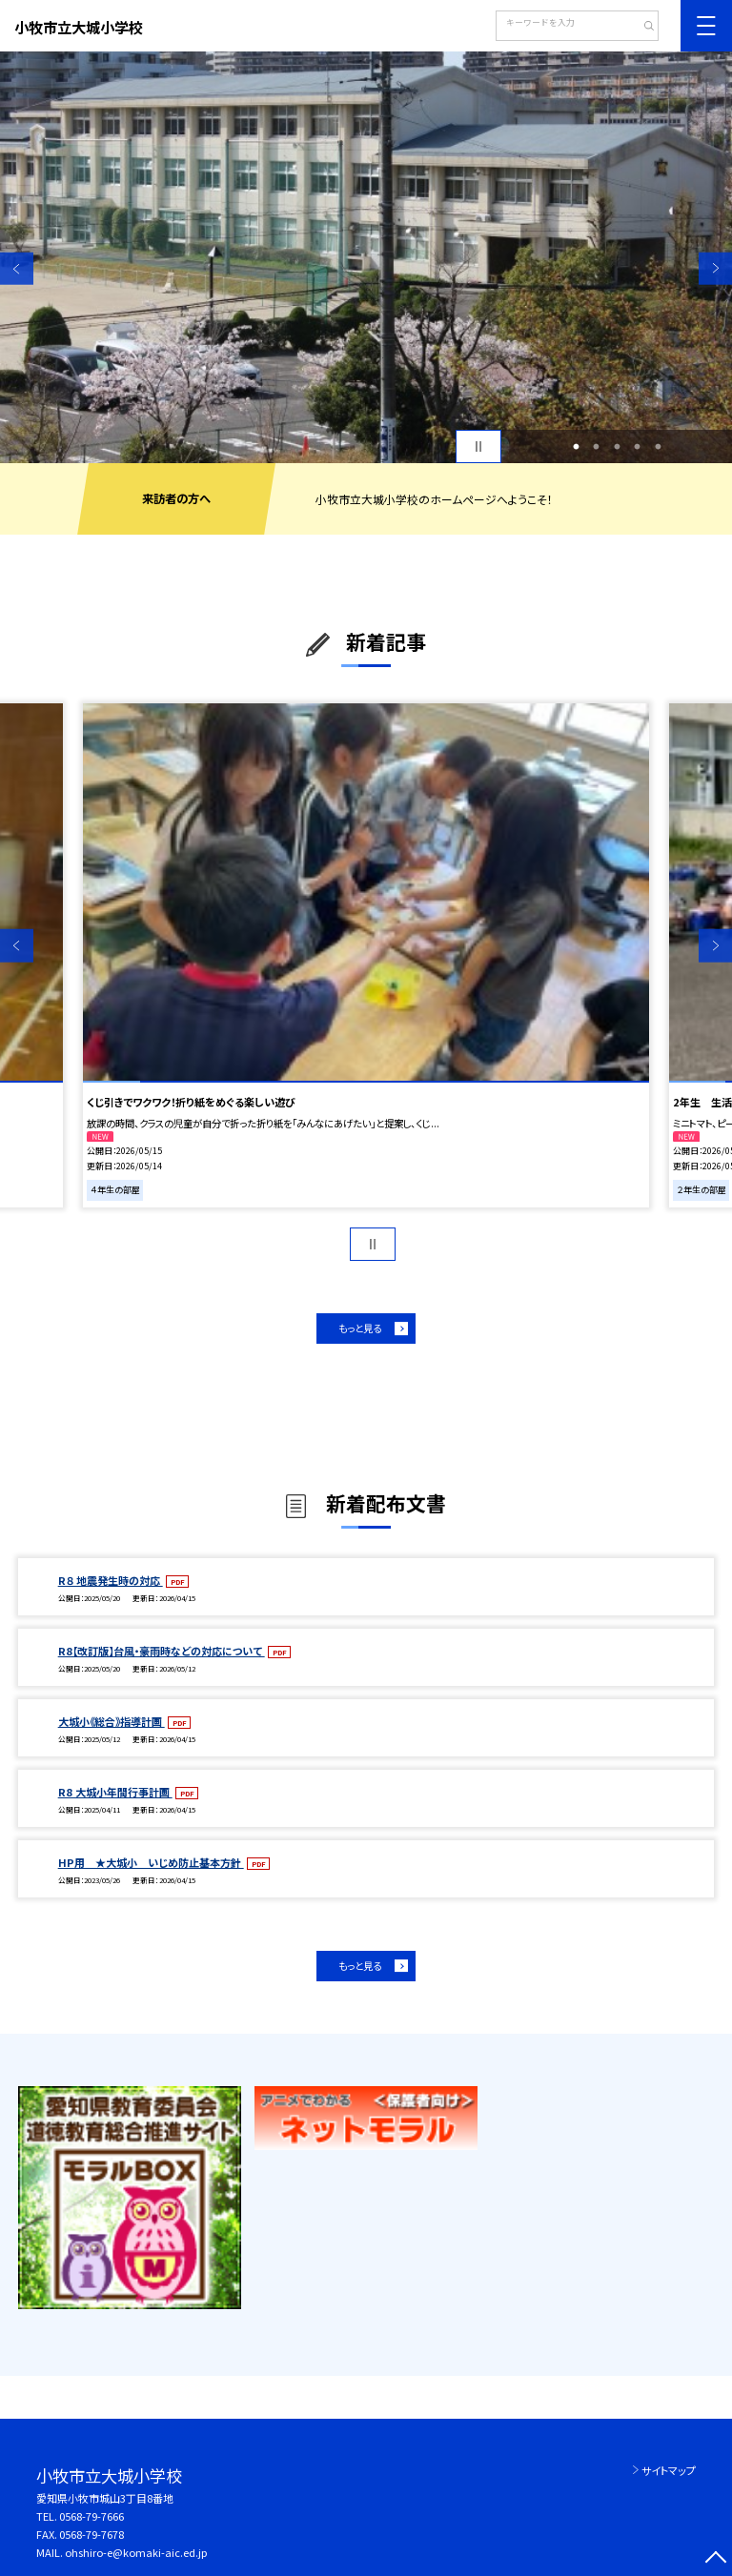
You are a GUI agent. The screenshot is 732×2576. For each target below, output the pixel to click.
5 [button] (658, 447)
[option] (366, 257)
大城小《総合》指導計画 (111, 1721)
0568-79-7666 (91, 2516)
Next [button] (715, 268)
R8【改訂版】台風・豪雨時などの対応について (161, 1650)
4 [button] (637, 447)
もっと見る (359, 1328)
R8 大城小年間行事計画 (115, 1791)
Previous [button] (16, 268)
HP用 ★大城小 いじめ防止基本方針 (151, 1862)
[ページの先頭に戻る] (715, 2559)
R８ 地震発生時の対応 (110, 1580)
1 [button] (576, 447)
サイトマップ (668, 2470)
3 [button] (617, 447)
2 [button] (597, 447)
